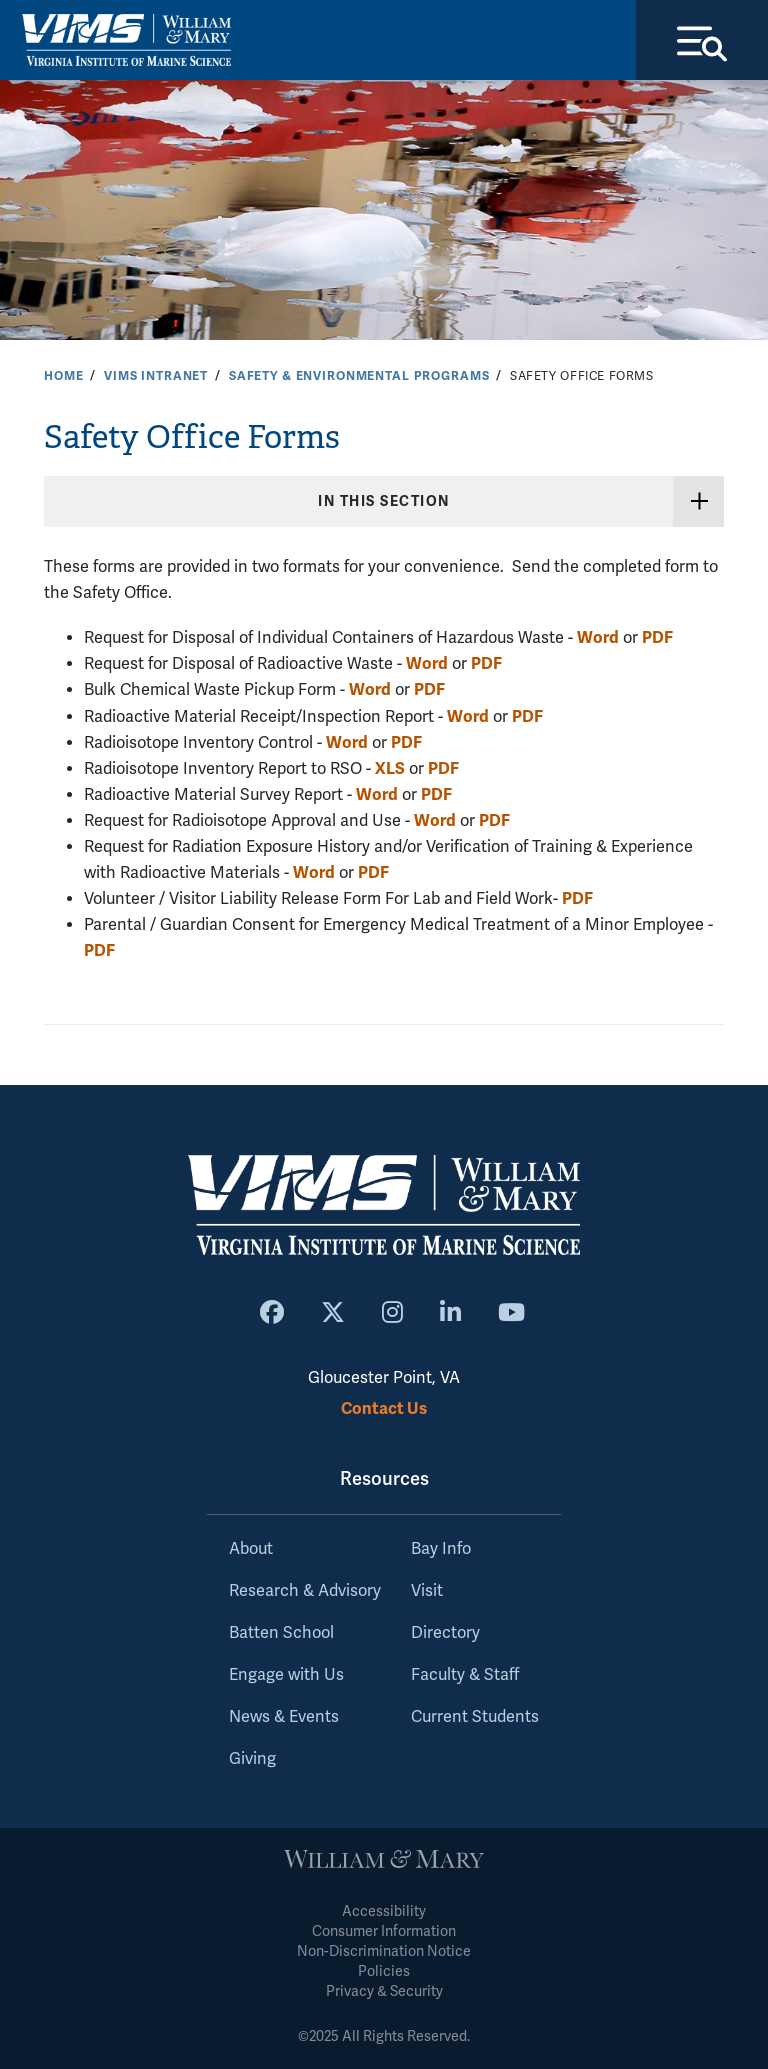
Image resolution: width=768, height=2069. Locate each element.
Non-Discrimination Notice (384, 1951)
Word (598, 637)
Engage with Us (286, 1675)
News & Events (284, 1717)
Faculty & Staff (465, 1675)
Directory (445, 1633)
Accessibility (384, 1911)
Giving (252, 1759)
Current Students (475, 1717)
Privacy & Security (384, 1991)
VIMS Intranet (156, 376)
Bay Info (441, 1549)
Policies (384, 1971)
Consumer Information (384, 1931)
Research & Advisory (305, 1591)
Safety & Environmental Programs (359, 376)
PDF (657, 637)
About (251, 1549)
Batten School (281, 1633)
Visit (427, 1591)
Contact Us (384, 1408)
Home (63, 376)
